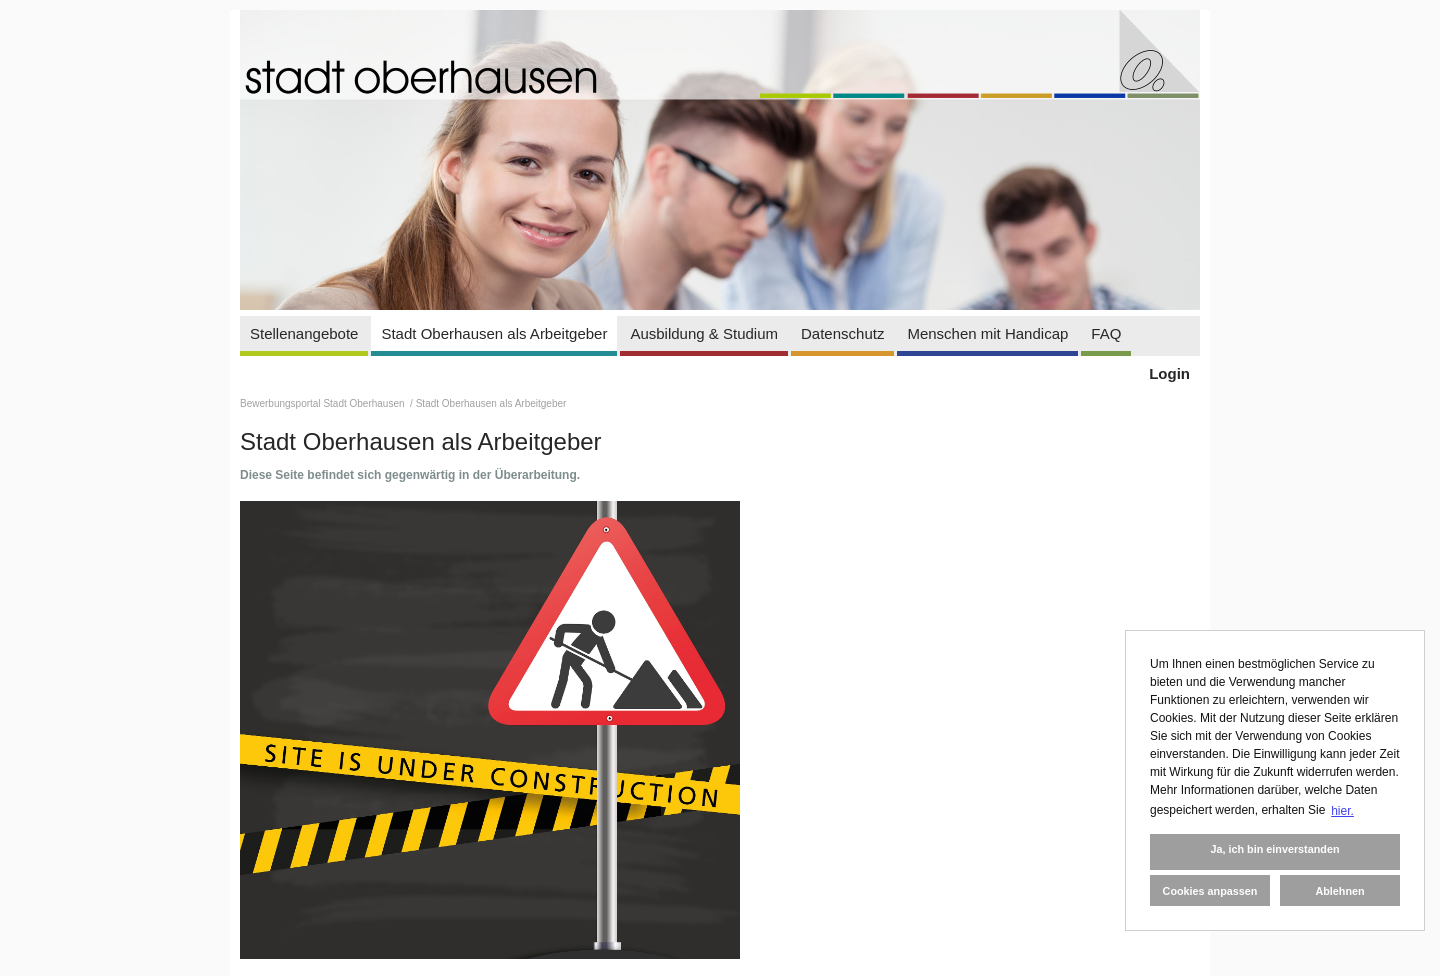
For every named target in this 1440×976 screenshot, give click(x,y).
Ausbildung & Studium (704, 333)
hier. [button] (1342, 811)
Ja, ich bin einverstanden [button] (1274, 849)
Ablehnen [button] (1339, 891)
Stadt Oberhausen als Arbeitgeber (494, 333)
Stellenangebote (304, 333)
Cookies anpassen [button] (1210, 891)
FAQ (1106, 333)
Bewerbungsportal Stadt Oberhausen (323, 403)
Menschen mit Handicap (987, 333)
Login (1169, 373)
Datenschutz (842, 333)
